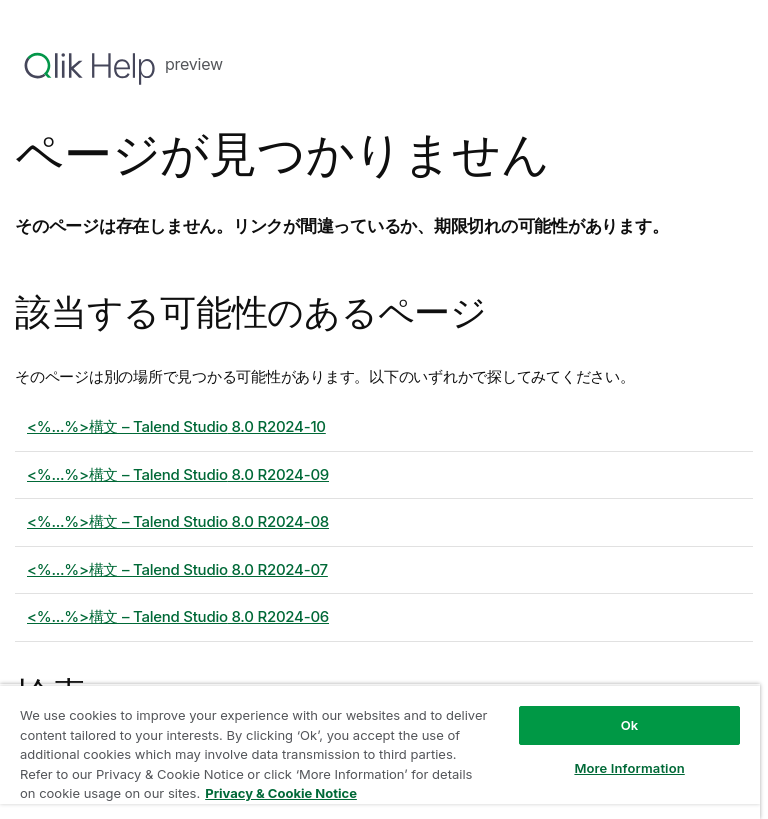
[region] (380, 751)
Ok (630, 725)
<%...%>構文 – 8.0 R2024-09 (178, 474)
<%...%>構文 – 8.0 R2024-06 (178, 616)
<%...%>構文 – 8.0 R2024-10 (176, 426)
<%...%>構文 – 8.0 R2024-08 (178, 521)
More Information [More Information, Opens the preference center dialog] (629, 768)
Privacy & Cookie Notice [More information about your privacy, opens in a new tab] (281, 793)
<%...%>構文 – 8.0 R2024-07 (177, 569)
